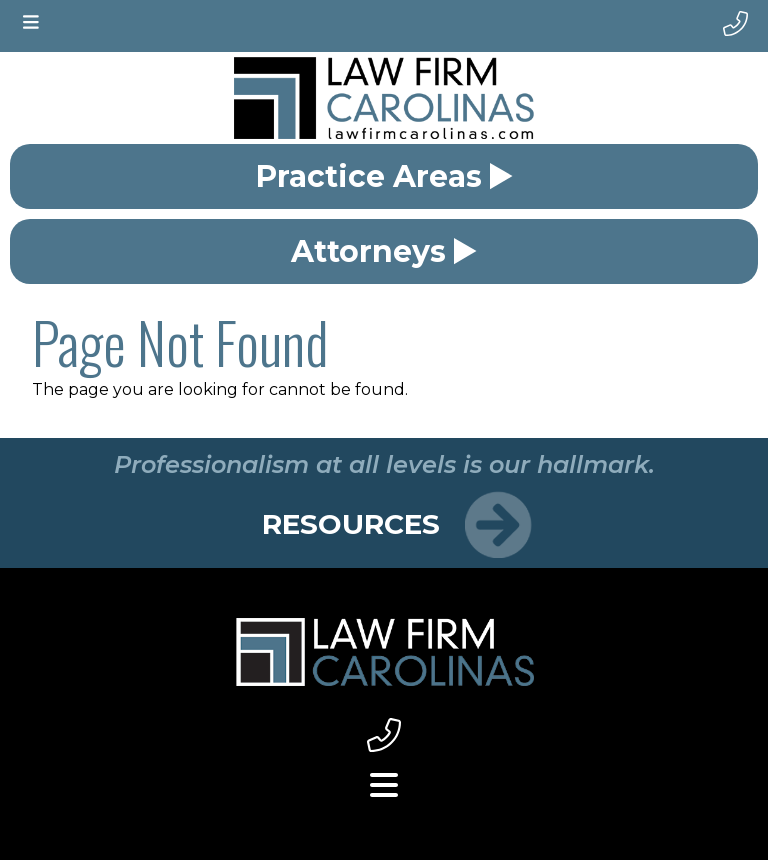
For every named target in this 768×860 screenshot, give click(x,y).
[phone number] (735, 24)
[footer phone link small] (384, 736)
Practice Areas (384, 176)
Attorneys (384, 251)
